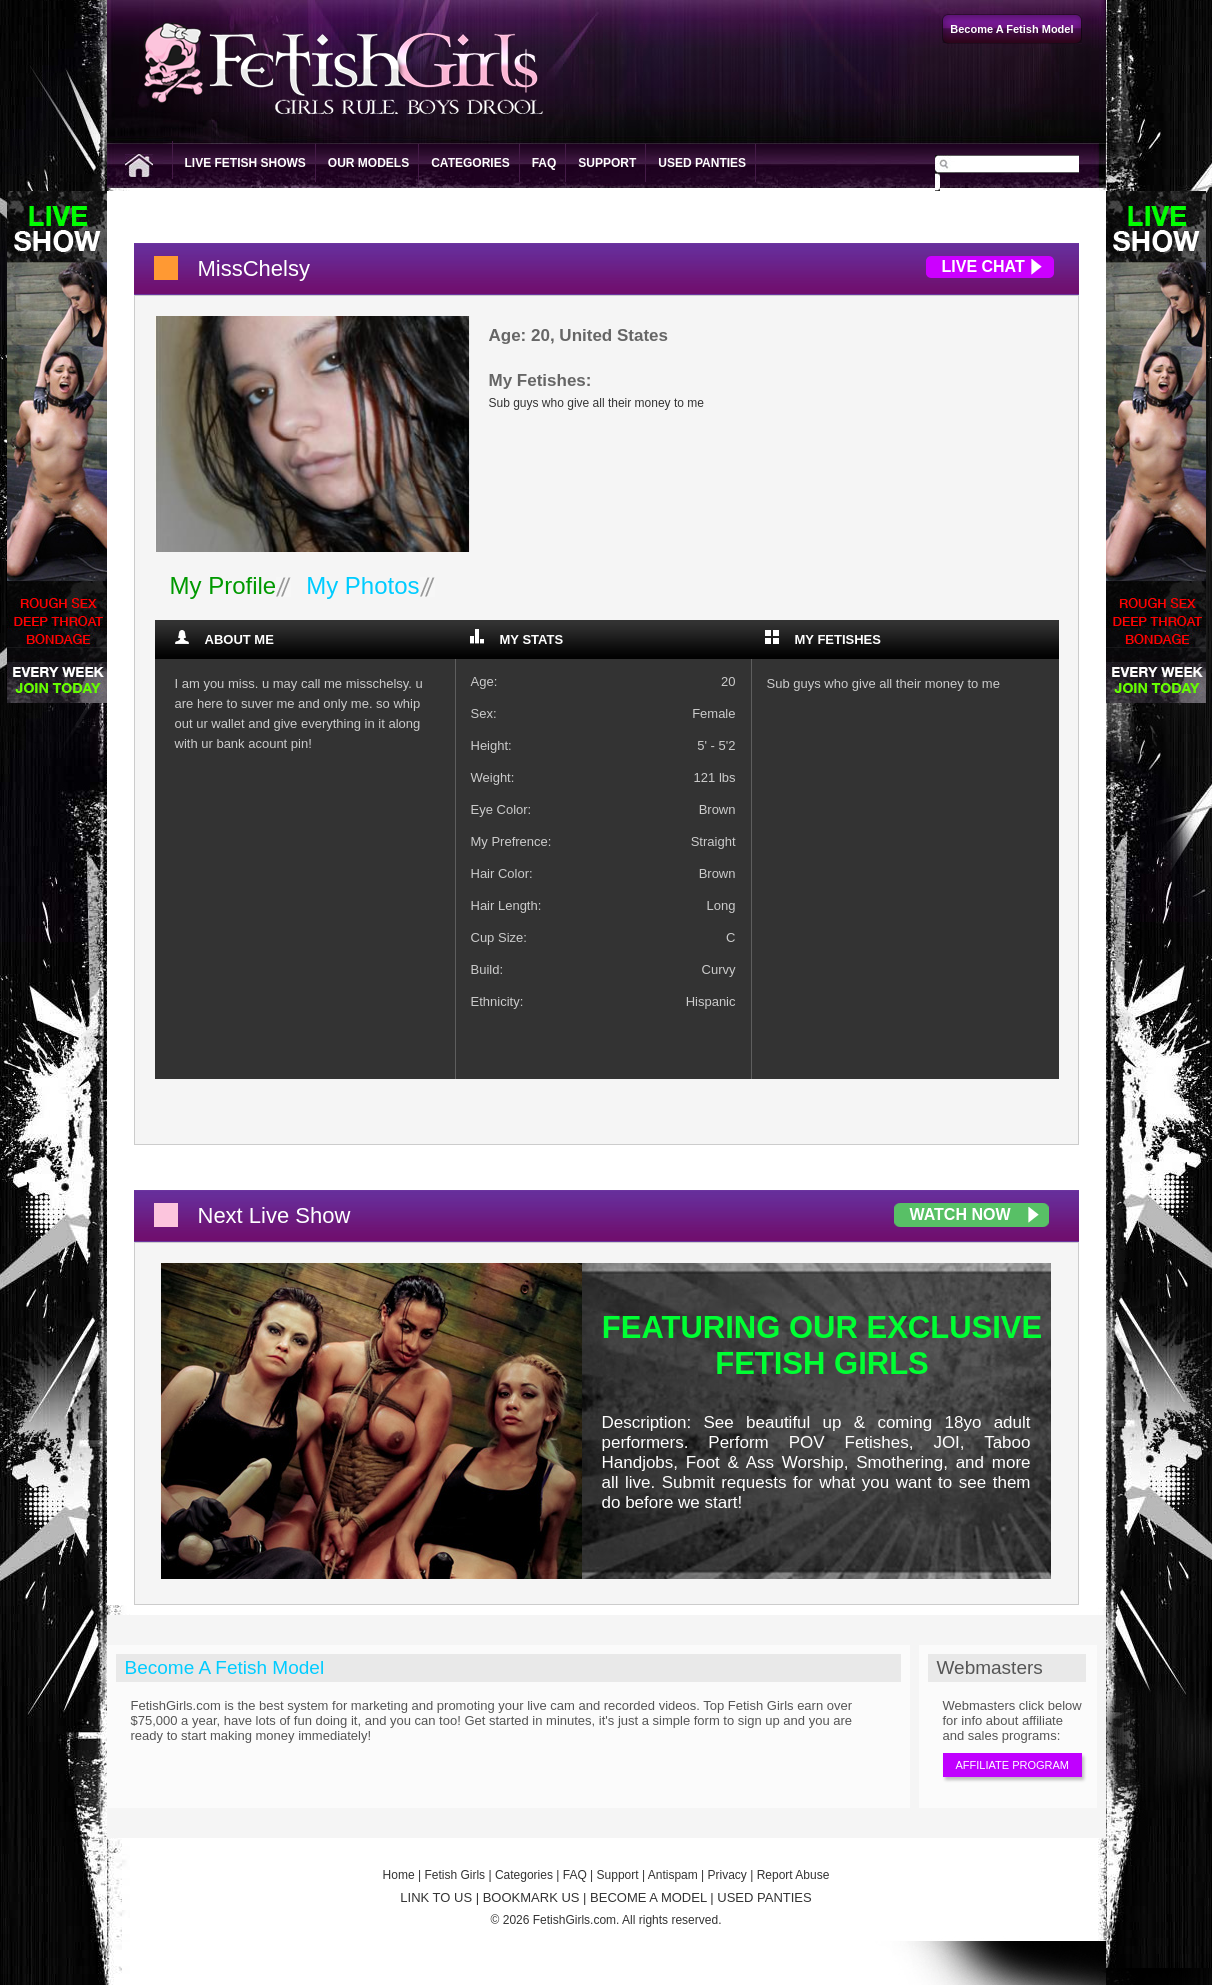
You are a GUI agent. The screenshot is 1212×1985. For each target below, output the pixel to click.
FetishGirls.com (574, 1920)
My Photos (362, 585)
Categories (470, 163)
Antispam (673, 1875)
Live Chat (983, 266)
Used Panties (702, 163)
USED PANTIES (764, 1897)
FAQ (544, 163)
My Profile (223, 585)
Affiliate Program (1012, 1765)
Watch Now (960, 1214)
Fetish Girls (454, 1875)
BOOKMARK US (531, 1897)
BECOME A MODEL (648, 1897)
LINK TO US (436, 1897)
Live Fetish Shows (245, 163)
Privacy (727, 1875)
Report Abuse (793, 1875)
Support (607, 163)
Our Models (368, 163)
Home (399, 1875)
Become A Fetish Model (225, 1667)
